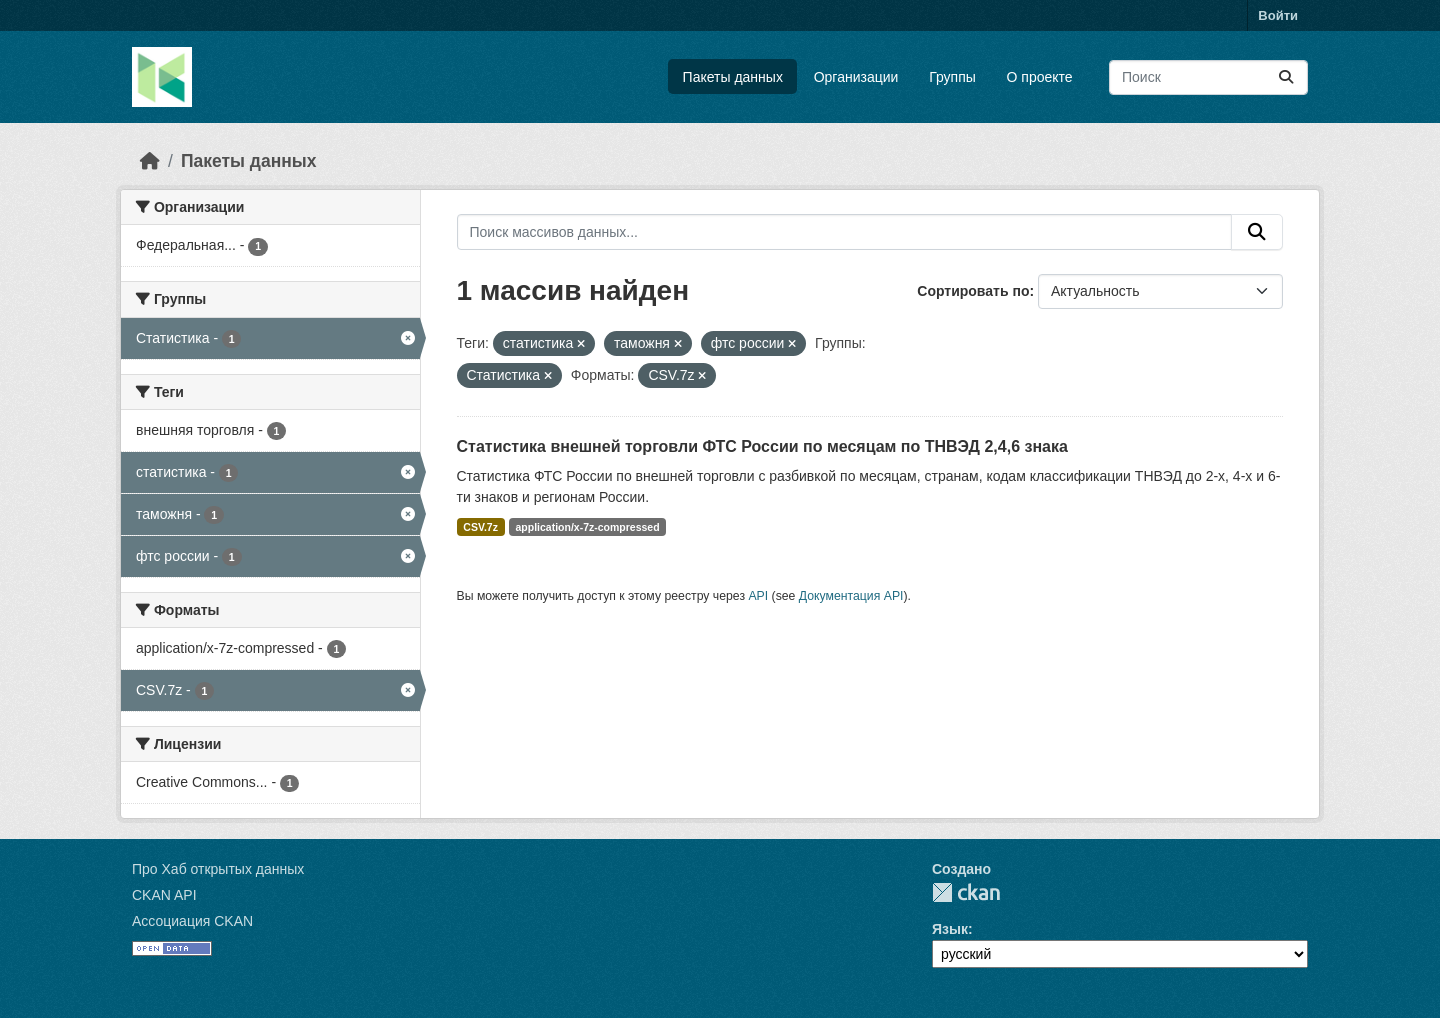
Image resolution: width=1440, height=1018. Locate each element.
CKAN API (164, 895)
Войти (1278, 15)
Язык (950, 929)
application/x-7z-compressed (587, 527)
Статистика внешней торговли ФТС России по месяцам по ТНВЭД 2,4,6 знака (762, 446)
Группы (952, 77)
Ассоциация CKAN (192, 921)
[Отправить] (1286, 77)
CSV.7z (480, 527)
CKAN (966, 892)
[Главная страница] (150, 161)
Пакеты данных (733, 77)
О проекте (1040, 77)
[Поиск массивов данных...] (1208, 77)
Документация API (851, 596)
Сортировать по (973, 291)
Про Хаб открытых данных (218, 869)
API (758, 596)
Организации (856, 77)
